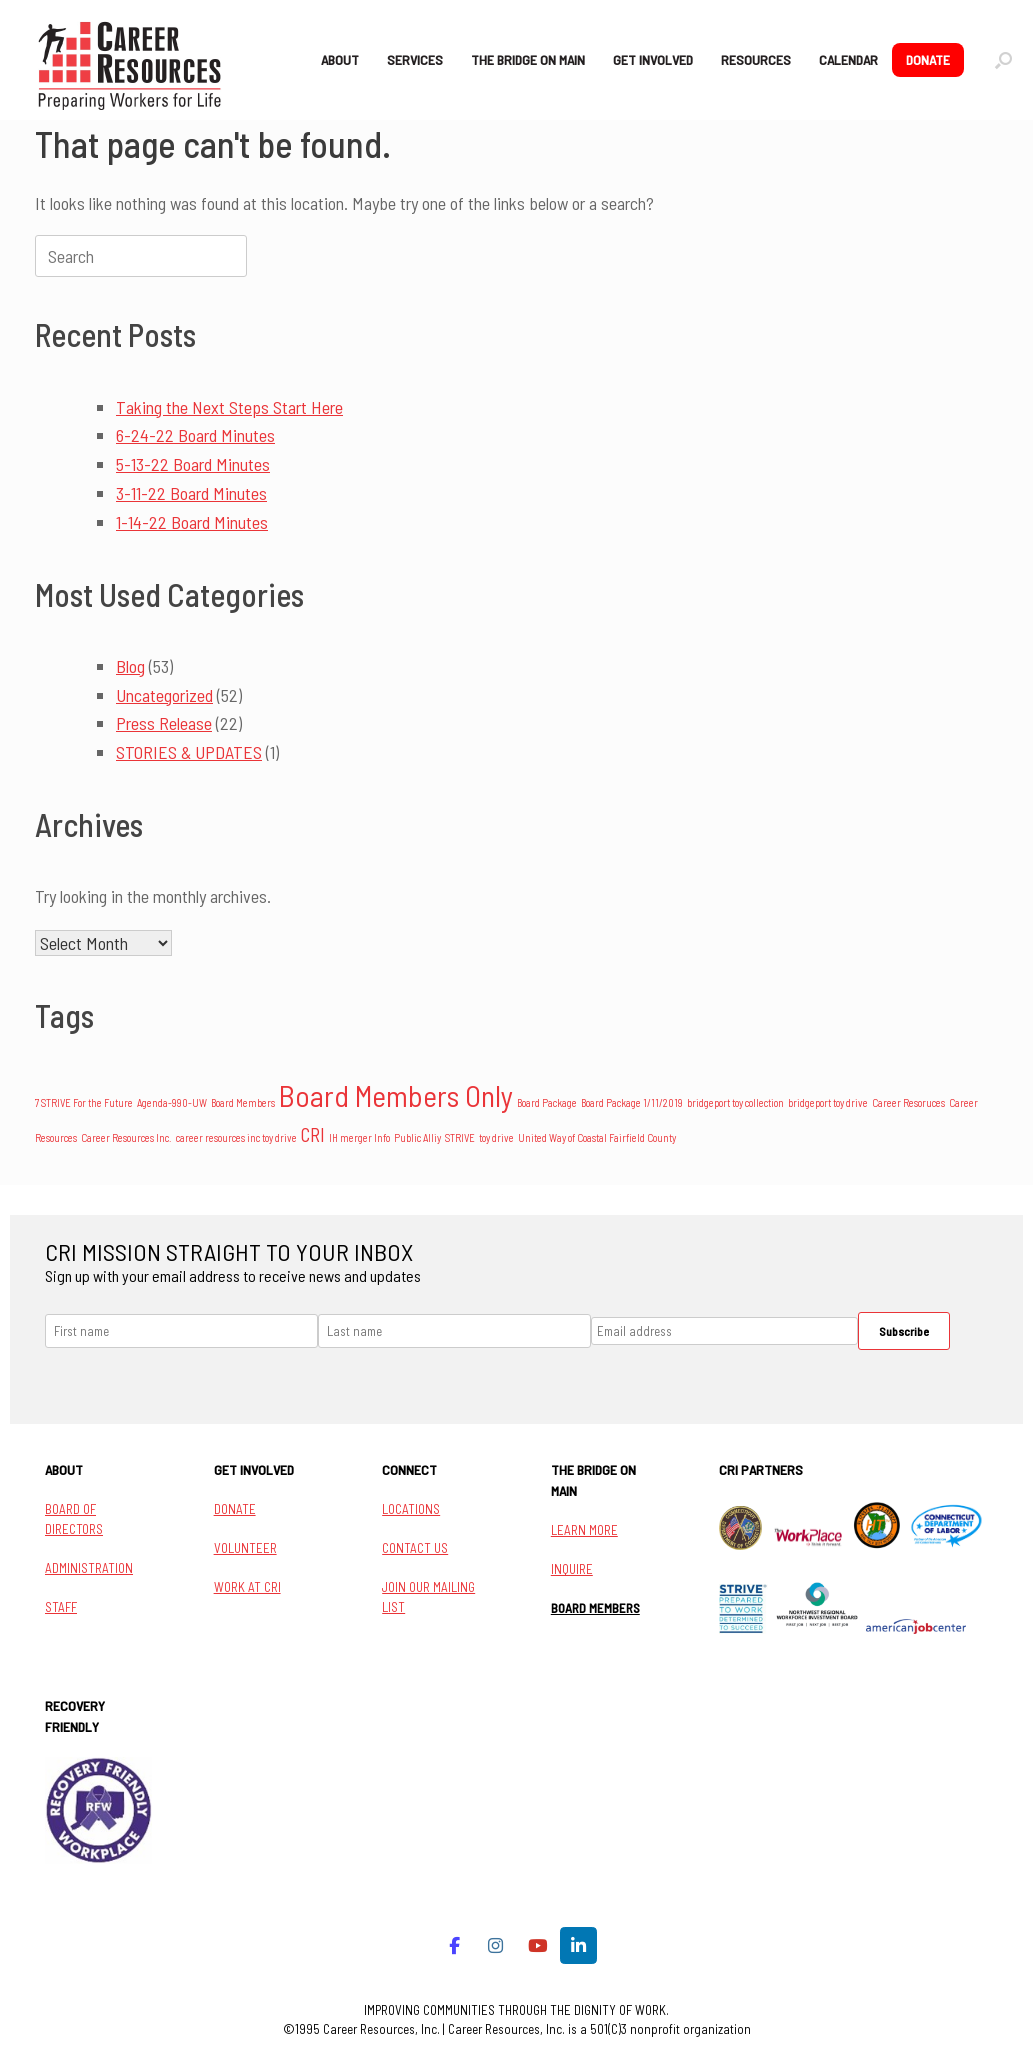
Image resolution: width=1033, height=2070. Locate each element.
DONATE (928, 59)
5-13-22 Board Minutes (193, 464)
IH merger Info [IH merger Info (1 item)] (359, 1137)
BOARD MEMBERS (595, 1608)
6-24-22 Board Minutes (195, 435)
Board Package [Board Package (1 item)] (547, 1102)
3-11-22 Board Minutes (191, 493)
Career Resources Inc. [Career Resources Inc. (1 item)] (126, 1137)
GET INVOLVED (653, 59)
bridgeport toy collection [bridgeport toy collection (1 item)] (735, 1102)
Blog (130, 666)
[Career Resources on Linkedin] (578, 1945)
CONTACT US (415, 1548)
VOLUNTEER (245, 1548)
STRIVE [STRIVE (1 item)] (460, 1137)
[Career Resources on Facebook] (454, 1945)
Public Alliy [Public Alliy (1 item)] (417, 1137)
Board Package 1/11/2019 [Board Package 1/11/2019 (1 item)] (632, 1102)
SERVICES (415, 59)
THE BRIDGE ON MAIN (528, 59)
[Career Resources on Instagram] (496, 1945)
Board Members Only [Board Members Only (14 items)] (396, 1095)
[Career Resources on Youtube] (537, 1945)
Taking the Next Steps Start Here (229, 407)
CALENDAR (848, 59)
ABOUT (340, 59)
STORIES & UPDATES (189, 752)
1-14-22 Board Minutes (192, 522)
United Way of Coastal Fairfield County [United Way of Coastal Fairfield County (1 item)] (597, 1137)
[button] (1003, 60)
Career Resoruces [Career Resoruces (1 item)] (908, 1102)
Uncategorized (164, 695)
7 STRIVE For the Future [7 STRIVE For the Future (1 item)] (84, 1102)
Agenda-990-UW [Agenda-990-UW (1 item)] (172, 1102)
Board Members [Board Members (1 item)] (243, 1102)
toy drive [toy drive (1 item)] (496, 1137)
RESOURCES (756, 59)
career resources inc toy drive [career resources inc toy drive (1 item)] (236, 1137)
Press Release (164, 723)
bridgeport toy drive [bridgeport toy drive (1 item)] (828, 1102)
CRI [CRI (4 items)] (313, 1134)
